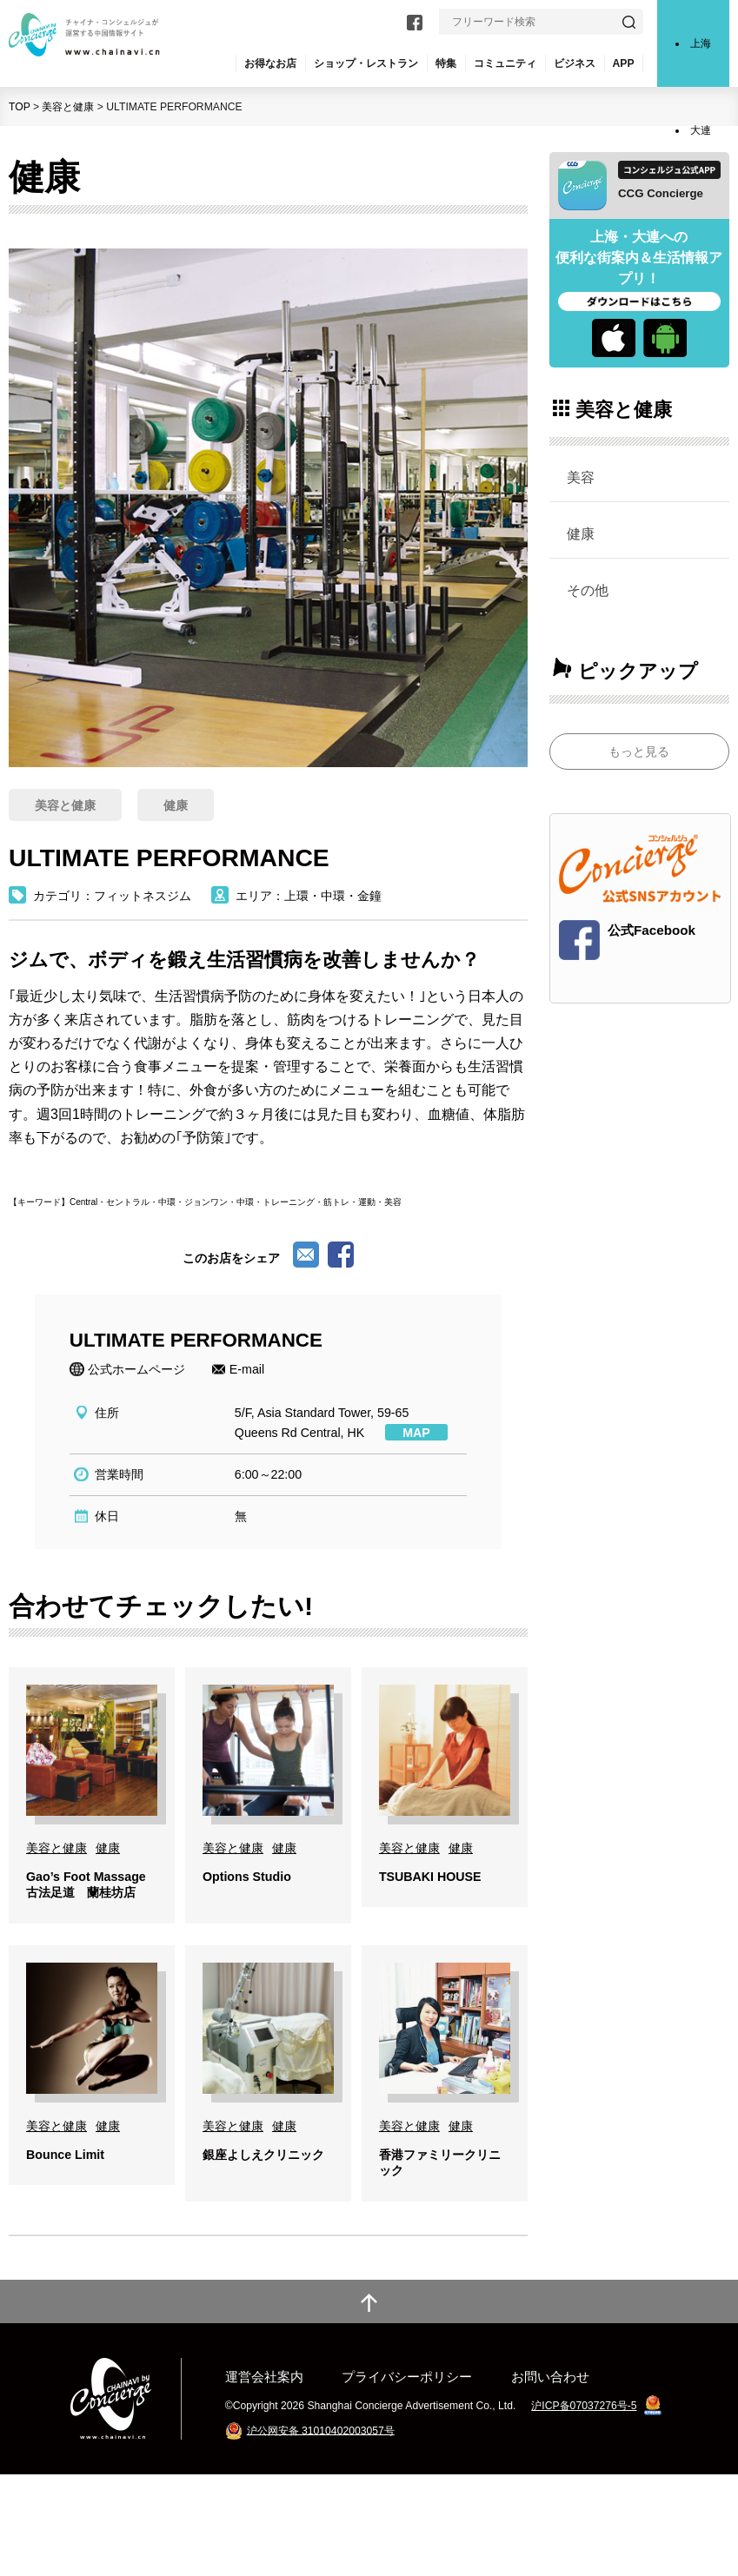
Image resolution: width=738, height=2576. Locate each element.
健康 (581, 533)
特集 (445, 63)
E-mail (246, 1369)
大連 (700, 130)
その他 (587, 590)
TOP (19, 107)
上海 (700, 43)
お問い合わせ (550, 2478)
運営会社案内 (264, 2478)
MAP (416, 1433)
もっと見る (638, 751)
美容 (581, 477)
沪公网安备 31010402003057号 (321, 2532)
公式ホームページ (136, 1369)
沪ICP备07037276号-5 (583, 2507)
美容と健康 (68, 107)
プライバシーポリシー (407, 2478)
